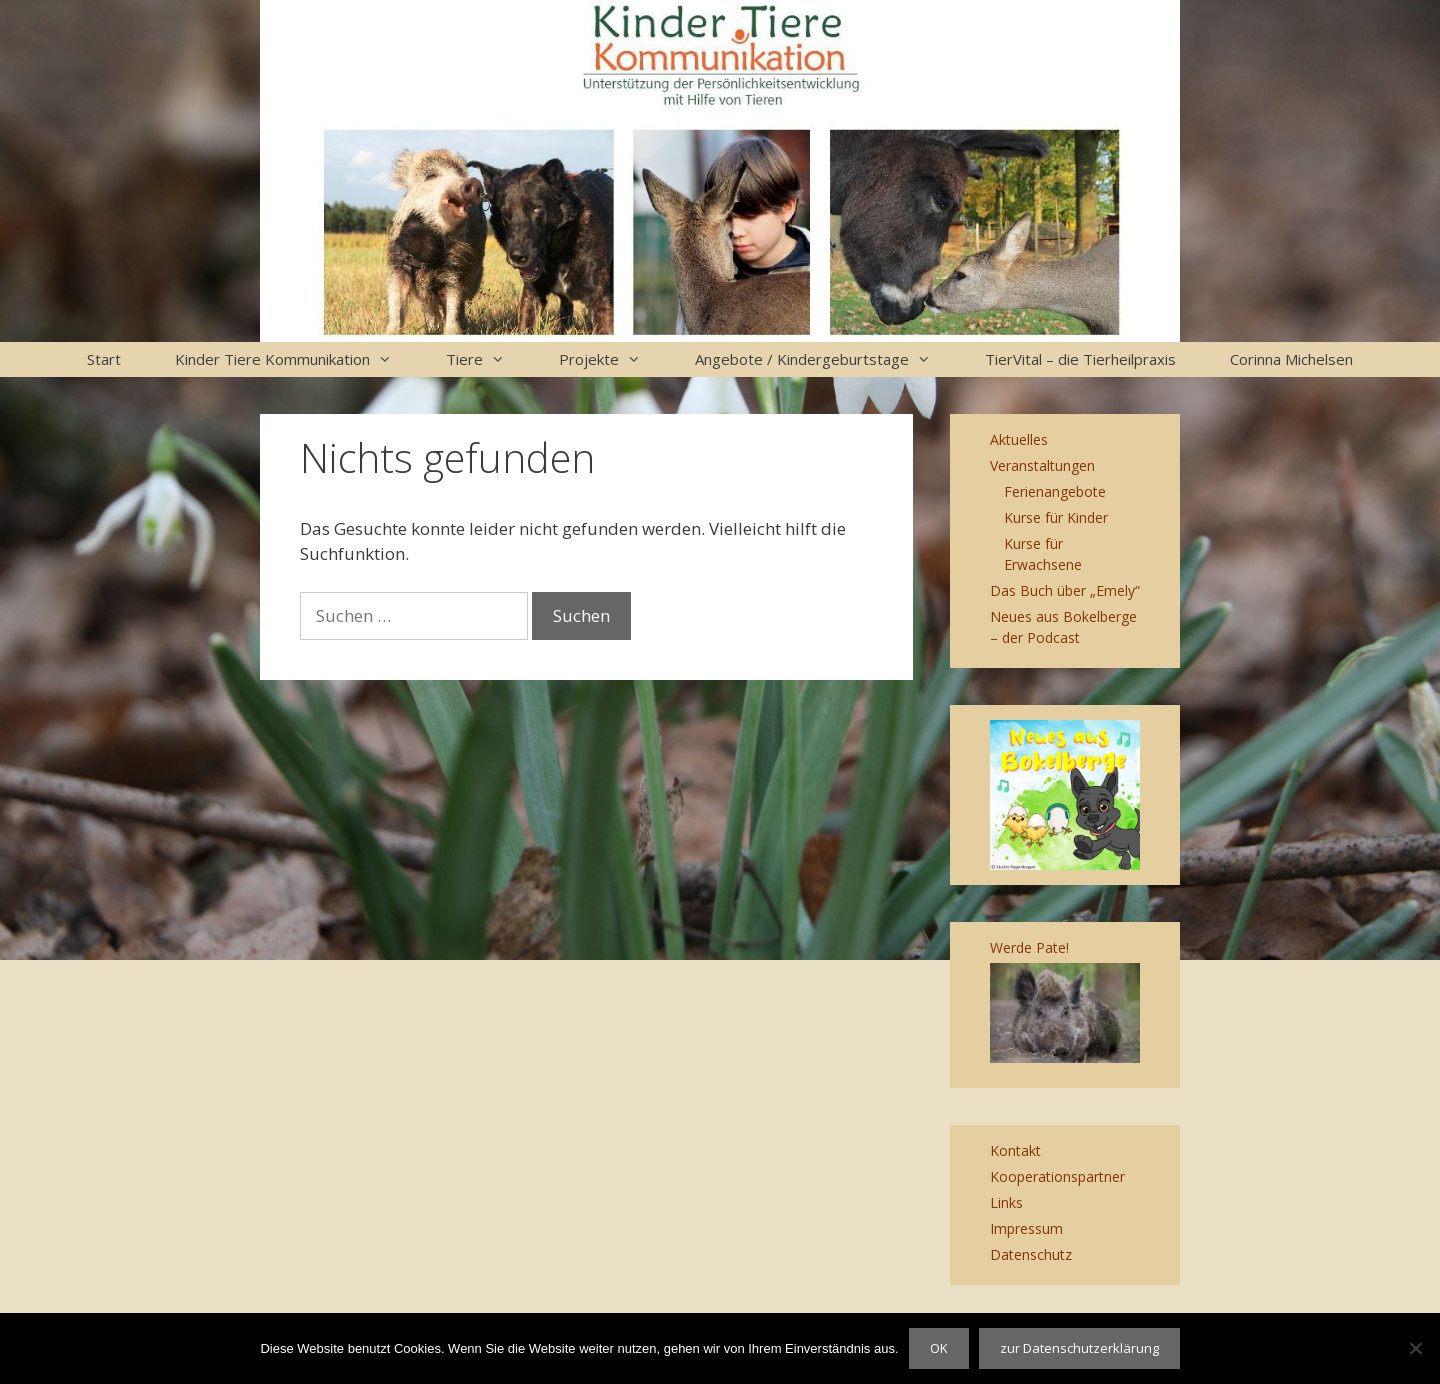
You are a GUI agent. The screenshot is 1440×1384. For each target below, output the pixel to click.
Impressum (1026, 1228)
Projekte (613, 359)
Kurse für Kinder (1056, 517)
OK (939, 1348)
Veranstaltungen (1042, 465)
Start (104, 359)
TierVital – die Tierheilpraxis (1080, 359)
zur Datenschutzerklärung (1079, 1348)
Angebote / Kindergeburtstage (826, 359)
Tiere (489, 359)
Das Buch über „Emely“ (1065, 590)
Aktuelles (1019, 439)
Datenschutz (1031, 1254)
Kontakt (1015, 1150)
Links (1006, 1202)
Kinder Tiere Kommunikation (297, 359)
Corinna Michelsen (1291, 359)
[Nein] (1415, 1348)
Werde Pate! (1029, 947)
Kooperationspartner (1057, 1176)
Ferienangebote (1055, 491)
